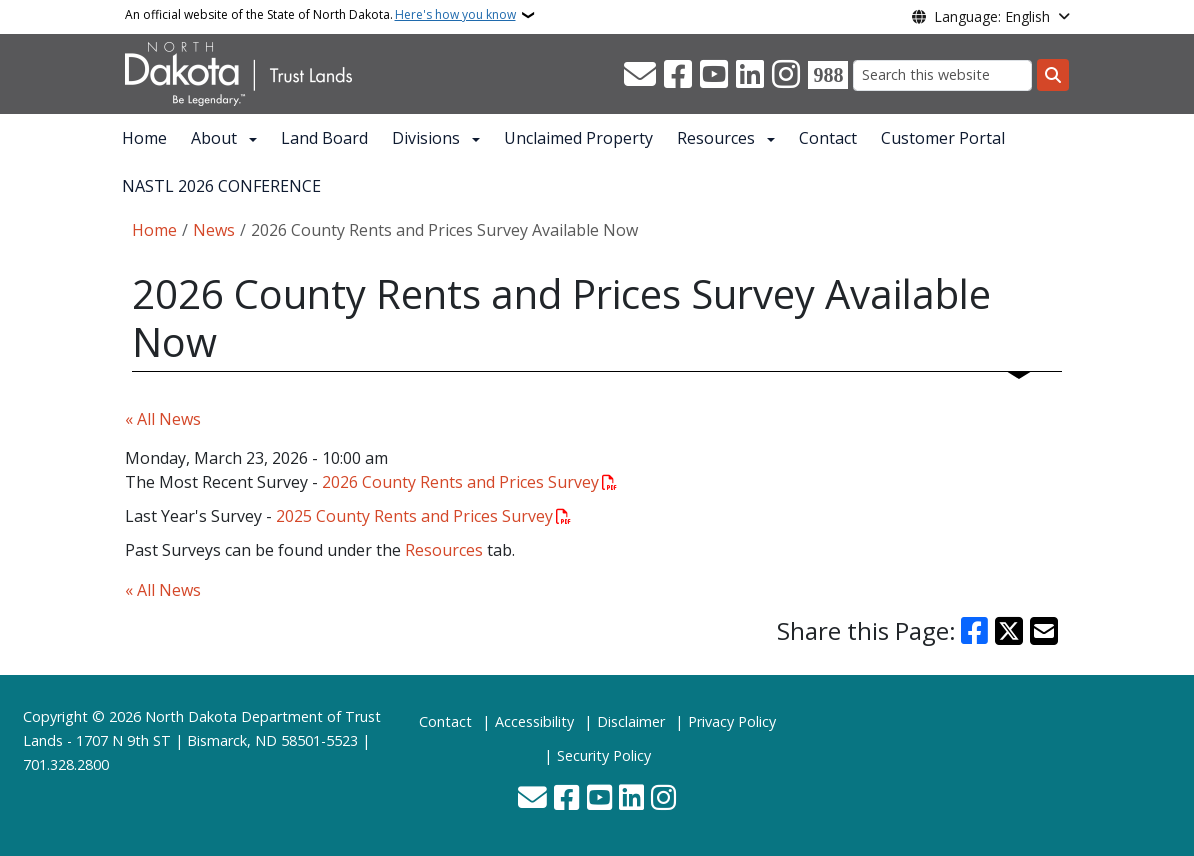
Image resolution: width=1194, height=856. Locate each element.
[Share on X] (1009, 631)
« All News (163, 419)
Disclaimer (631, 721)
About (214, 138)
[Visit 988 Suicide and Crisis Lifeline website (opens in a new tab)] (828, 75)
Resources (716, 138)
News (214, 230)
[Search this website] (942, 75)
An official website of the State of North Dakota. (320, 15)
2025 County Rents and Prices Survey (414, 516)
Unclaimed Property (578, 138)
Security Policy (604, 755)
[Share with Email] (1044, 631)
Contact (828, 138)
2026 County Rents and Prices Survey (460, 482)
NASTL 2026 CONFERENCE (221, 186)
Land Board (324, 138)
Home (144, 138)
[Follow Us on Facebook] (678, 75)
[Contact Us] (640, 75)
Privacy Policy (732, 721)
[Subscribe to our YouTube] (714, 75)
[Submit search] (1053, 75)
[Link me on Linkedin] (750, 75)
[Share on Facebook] (975, 631)
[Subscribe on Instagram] (786, 75)
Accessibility (534, 721)
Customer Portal (943, 138)
